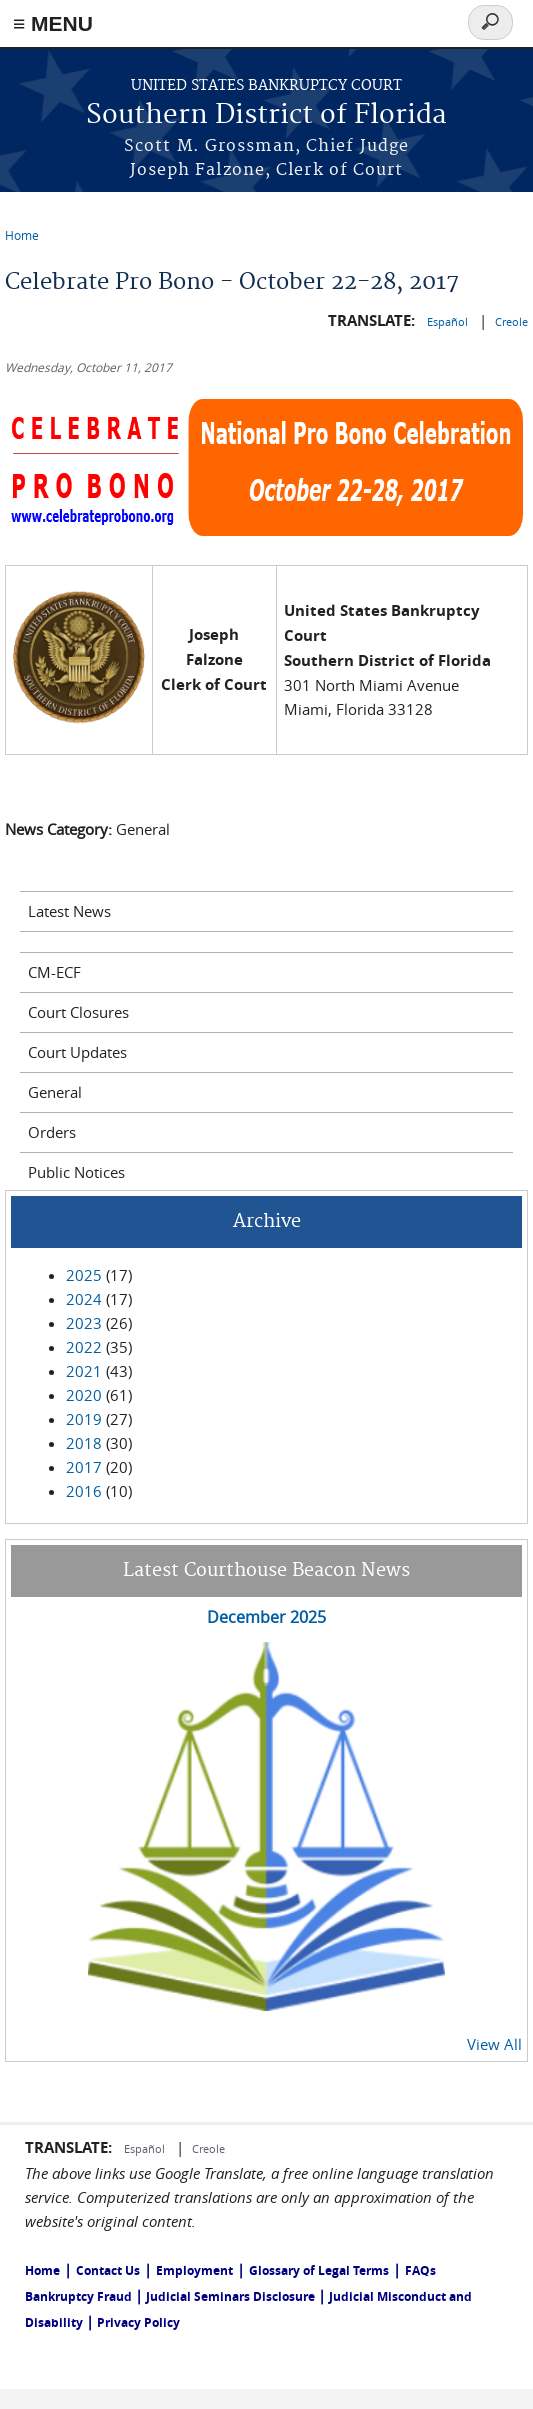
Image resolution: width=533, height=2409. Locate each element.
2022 (84, 1347)
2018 (84, 1443)
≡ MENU (53, 23)
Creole (511, 321)
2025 (84, 1275)
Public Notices (76, 1172)
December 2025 (266, 1617)
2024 (84, 1299)
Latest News (69, 911)
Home (22, 235)
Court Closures (78, 1012)
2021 (84, 1371)
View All (494, 2044)
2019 (84, 1419)
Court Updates (77, 1052)
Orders (52, 1132)
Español (449, 321)
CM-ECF (54, 972)
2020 (84, 1395)
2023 (84, 1323)
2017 (84, 1467)
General (55, 1092)
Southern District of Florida (266, 115)
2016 (84, 1491)
